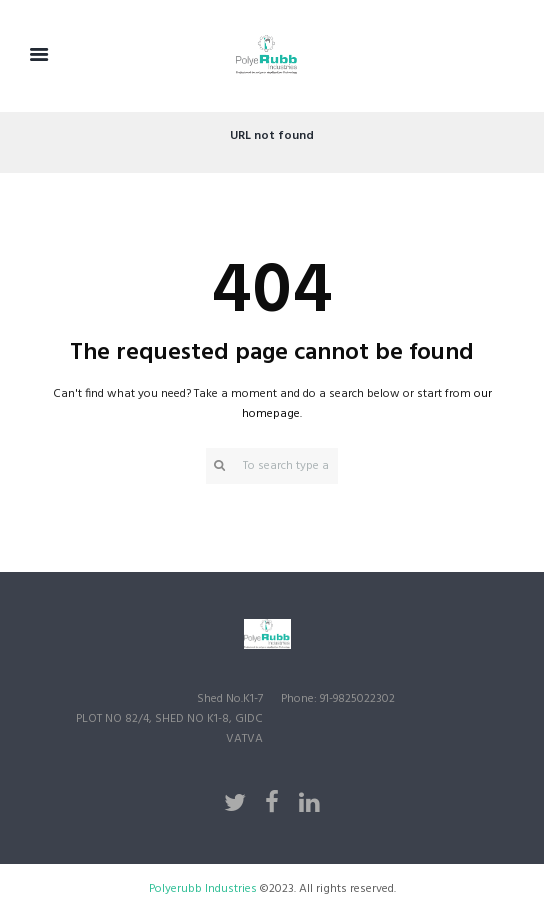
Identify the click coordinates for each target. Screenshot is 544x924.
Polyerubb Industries (204, 889)
